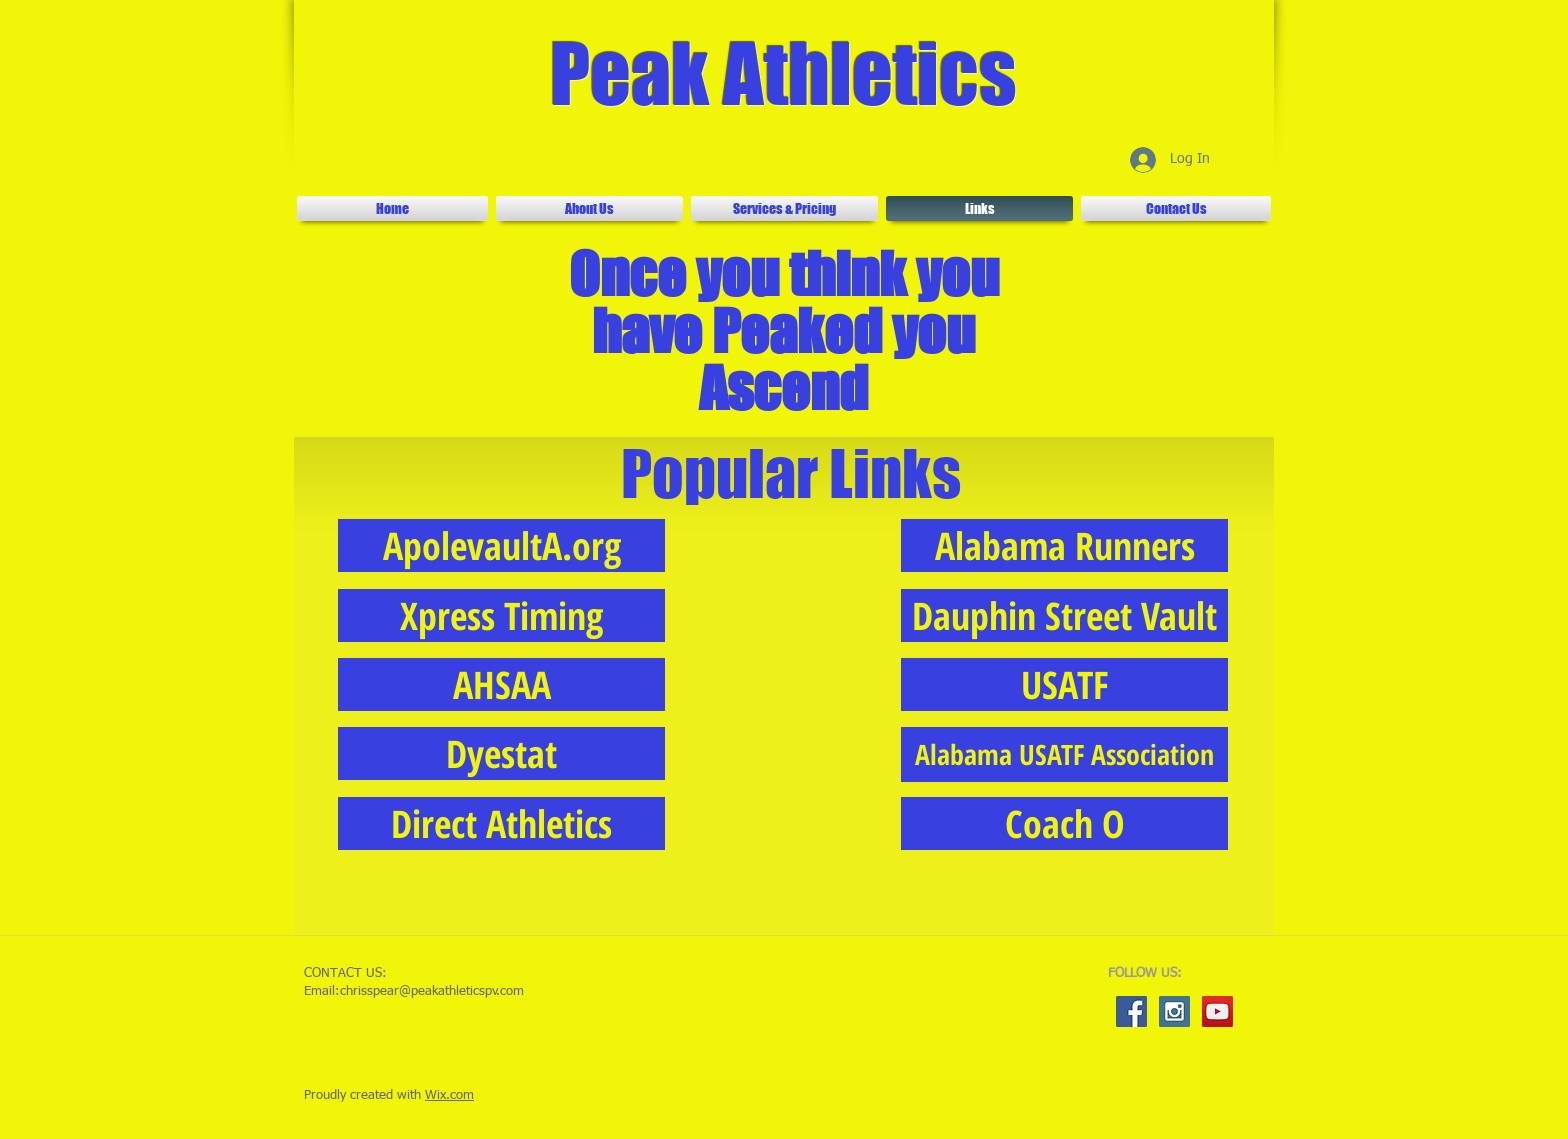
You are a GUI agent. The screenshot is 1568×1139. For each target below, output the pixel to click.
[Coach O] (1064, 823)
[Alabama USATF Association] (1064, 754)
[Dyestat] (501, 753)
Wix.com (449, 1095)
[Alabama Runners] (1064, 545)
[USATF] (1064, 684)
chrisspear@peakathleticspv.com (432, 991)
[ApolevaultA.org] (501, 545)
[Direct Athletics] (501, 823)
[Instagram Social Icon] (1174, 1011)
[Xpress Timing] (501, 615)
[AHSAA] (501, 684)
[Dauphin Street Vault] (1064, 615)
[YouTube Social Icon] (1217, 1011)
